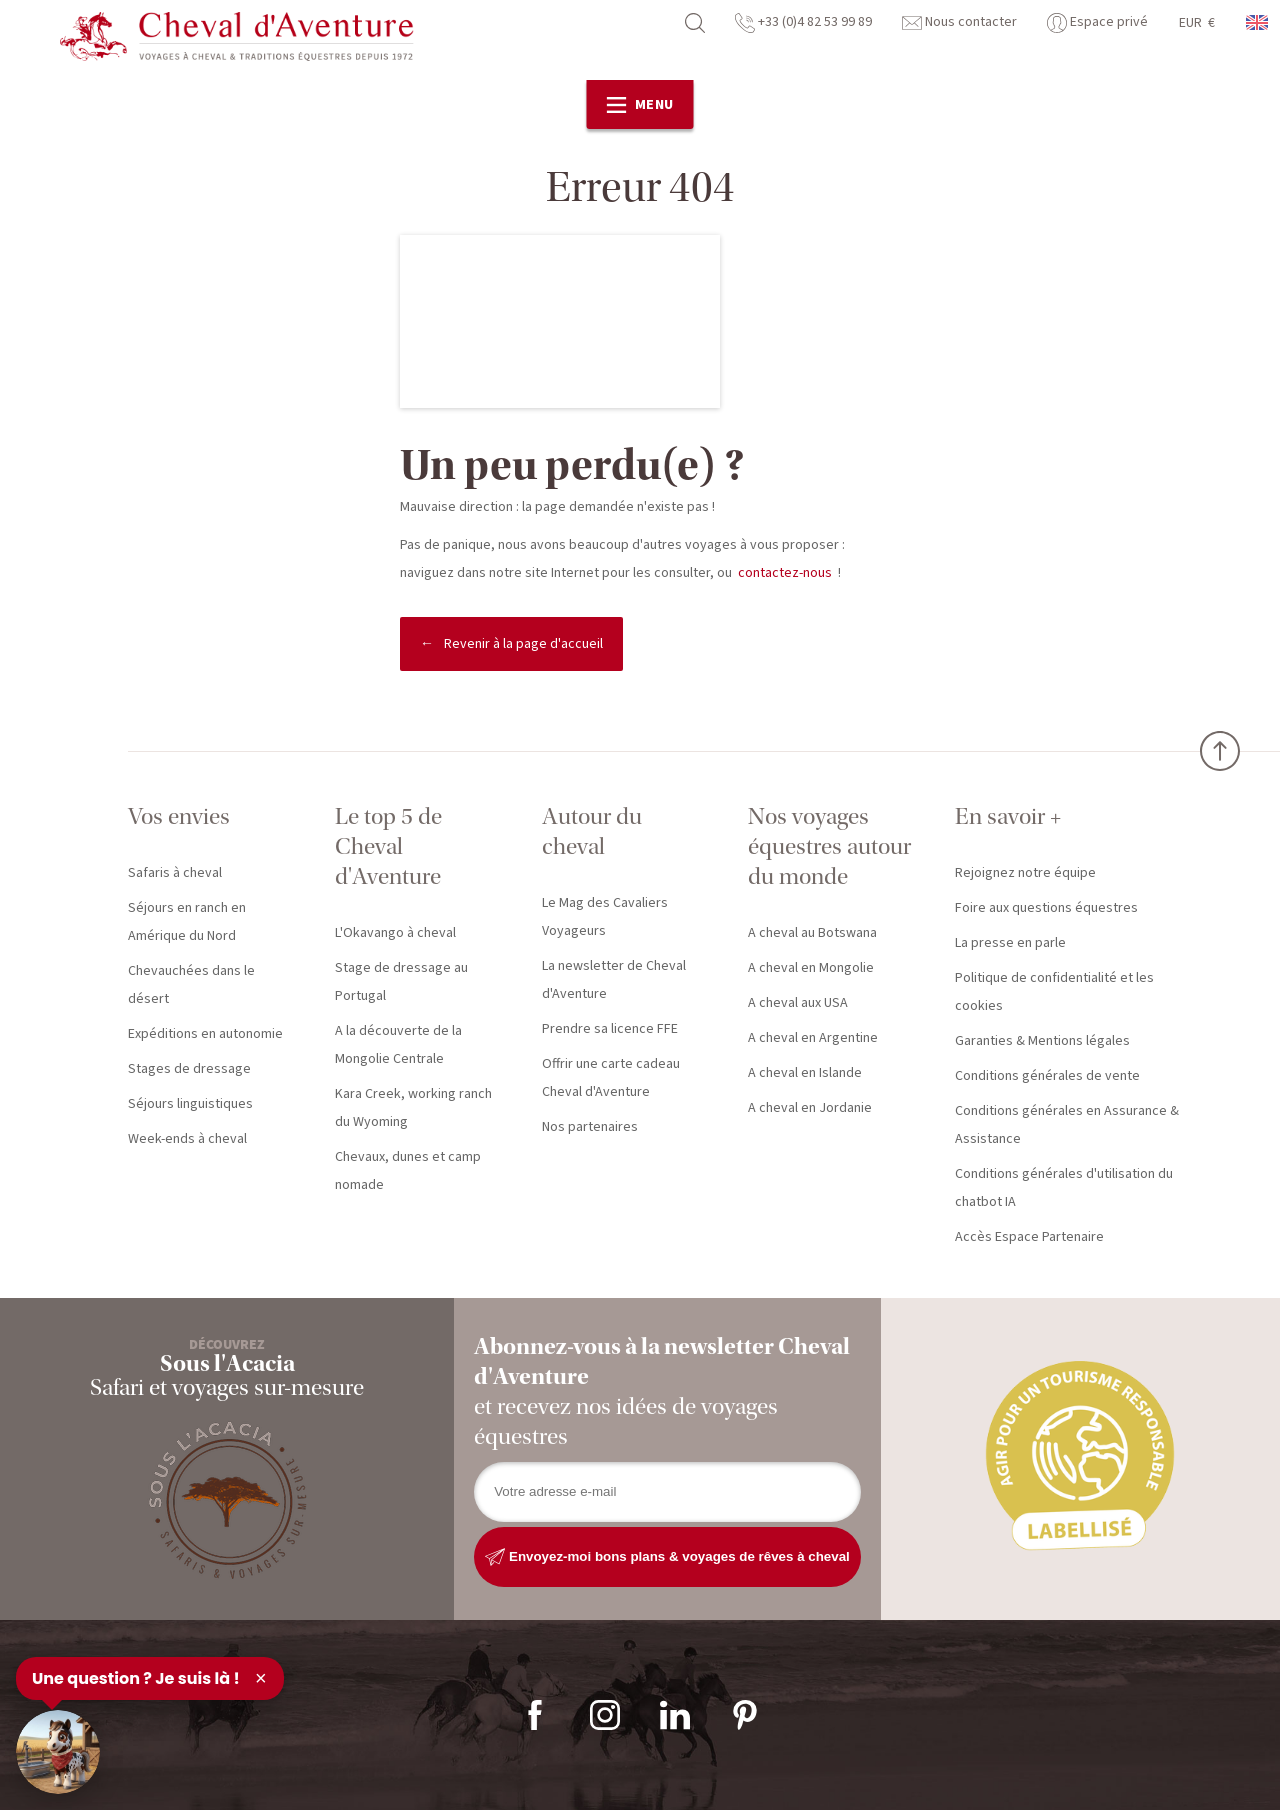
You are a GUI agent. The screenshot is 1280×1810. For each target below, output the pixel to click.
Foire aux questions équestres (1046, 908)
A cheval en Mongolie (811, 968)
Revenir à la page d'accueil (523, 644)
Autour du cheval (592, 831)
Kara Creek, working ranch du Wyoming (413, 1108)
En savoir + (1008, 816)
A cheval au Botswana (812, 933)
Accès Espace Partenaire (1029, 1237)
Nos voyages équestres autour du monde (829, 846)
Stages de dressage (189, 1069)
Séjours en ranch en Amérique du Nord (187, 922)
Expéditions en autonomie (205, 1034)
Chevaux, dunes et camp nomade (408, 1171)
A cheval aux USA (798, 1003)
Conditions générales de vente (1047, 1076)
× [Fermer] (261, 1678)
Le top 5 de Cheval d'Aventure (388, 846)
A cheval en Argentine (813, 1038)
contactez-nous (785, 573)
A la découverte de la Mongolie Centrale (398, 1045)
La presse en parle (1010, 943)
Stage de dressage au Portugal (401, 982)
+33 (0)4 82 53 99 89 (803, 22)
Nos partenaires (590, 1127)
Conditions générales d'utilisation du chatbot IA (1064, 1188)
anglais (1258, 22)
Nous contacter (959, 22)
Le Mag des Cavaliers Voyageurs (605, 917)
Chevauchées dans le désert (191, 985)
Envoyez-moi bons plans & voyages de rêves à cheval (667, 1557)
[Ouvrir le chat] (58, 1752)
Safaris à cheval (175, 873)
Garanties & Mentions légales (1042, 1041)
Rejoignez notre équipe (1025, 873)
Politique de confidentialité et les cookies (1054, 992)
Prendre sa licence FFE (610, 1029)
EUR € (1197, 23)
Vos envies (179, 816)
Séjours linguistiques (190, 1104)
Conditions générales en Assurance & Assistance (1067, 1125)
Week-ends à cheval (187, 1139)
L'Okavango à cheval (395, 933)
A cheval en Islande (805, 1073)
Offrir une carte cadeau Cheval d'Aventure (611, 1078)
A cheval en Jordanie (810, 1108)
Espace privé (1097, 22)
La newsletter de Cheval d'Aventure (614, 980)
